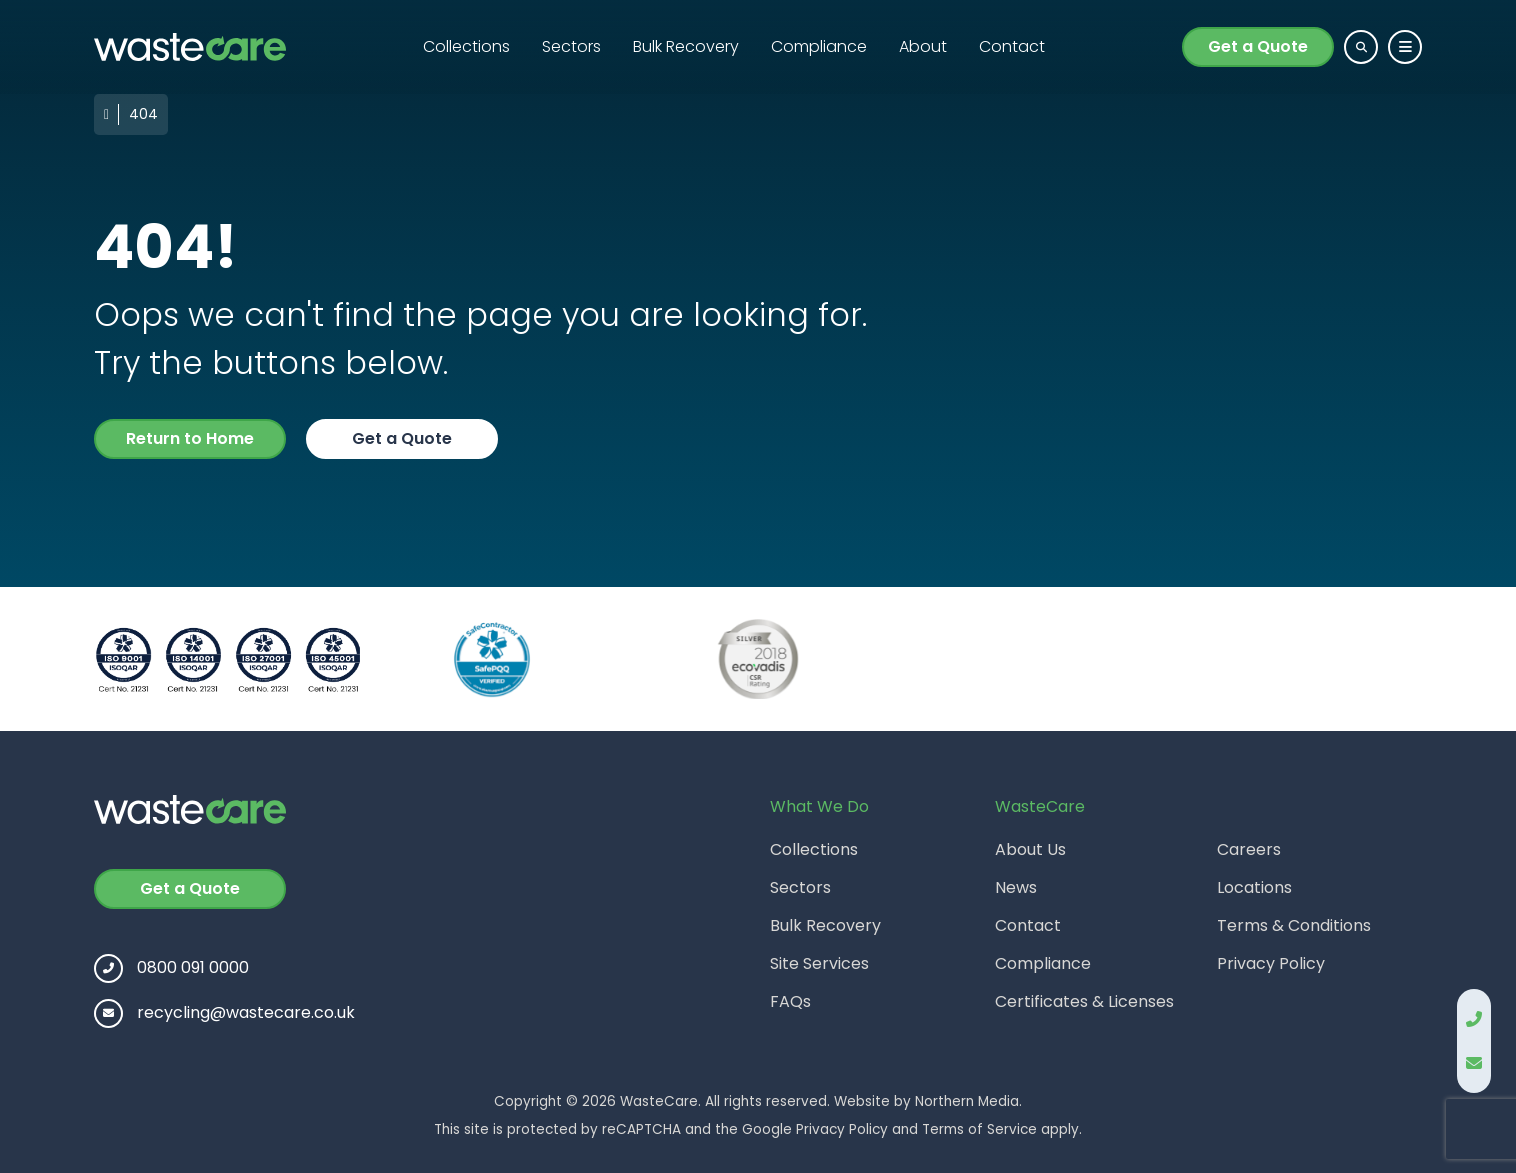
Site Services (819, 963)
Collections (466, 46)
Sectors (571, 46)
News (1016, 887)
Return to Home (190, 438)
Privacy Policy (1271, 963)
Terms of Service (979, 1129)
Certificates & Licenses (1084, 1001)
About (923, 46)
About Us (1030, 849)
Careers (1249, 849)
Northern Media (967, 1101)
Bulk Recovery (686, 46)
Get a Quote (1258, 46)
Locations (1254, 887)
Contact (1012, 46)
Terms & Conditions (1294, 925)
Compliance (819, 46)
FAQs (790, 1001)
